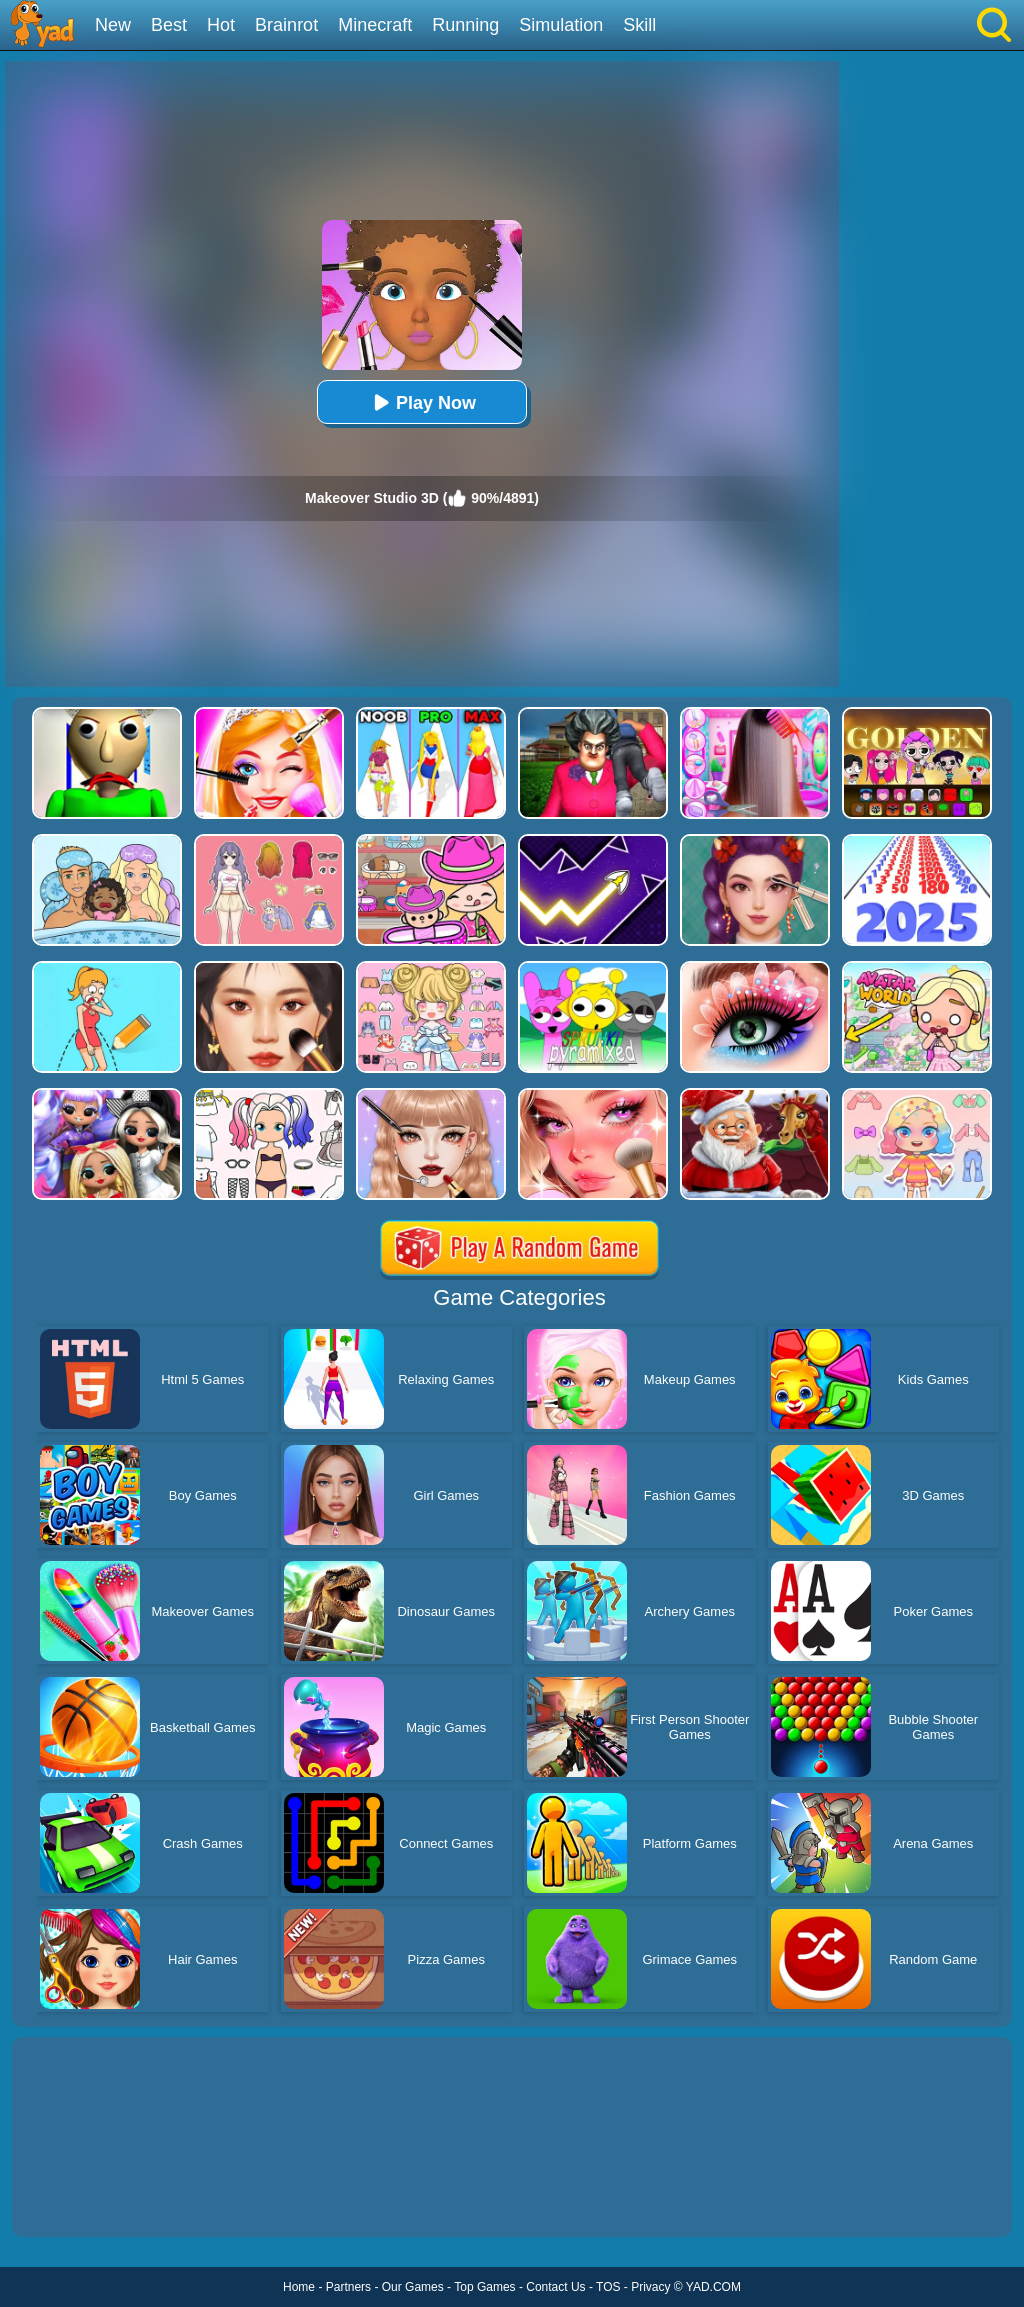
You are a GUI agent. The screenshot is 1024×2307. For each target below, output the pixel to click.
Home (299, 2287)
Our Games (413, 2287)
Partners (348, 2287)
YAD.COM (713, 2287)
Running (465, 25)
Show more (79, 2199)
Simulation (561, 25)
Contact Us (555, 2287)
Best (169, 25)
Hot (221, 25)
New (113, 25)
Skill (639, 25)
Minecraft (375, 25)
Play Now (422, 402)
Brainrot (286, 25)
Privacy (650, 2287)
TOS (608, 2287)
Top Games (484, 2287)
